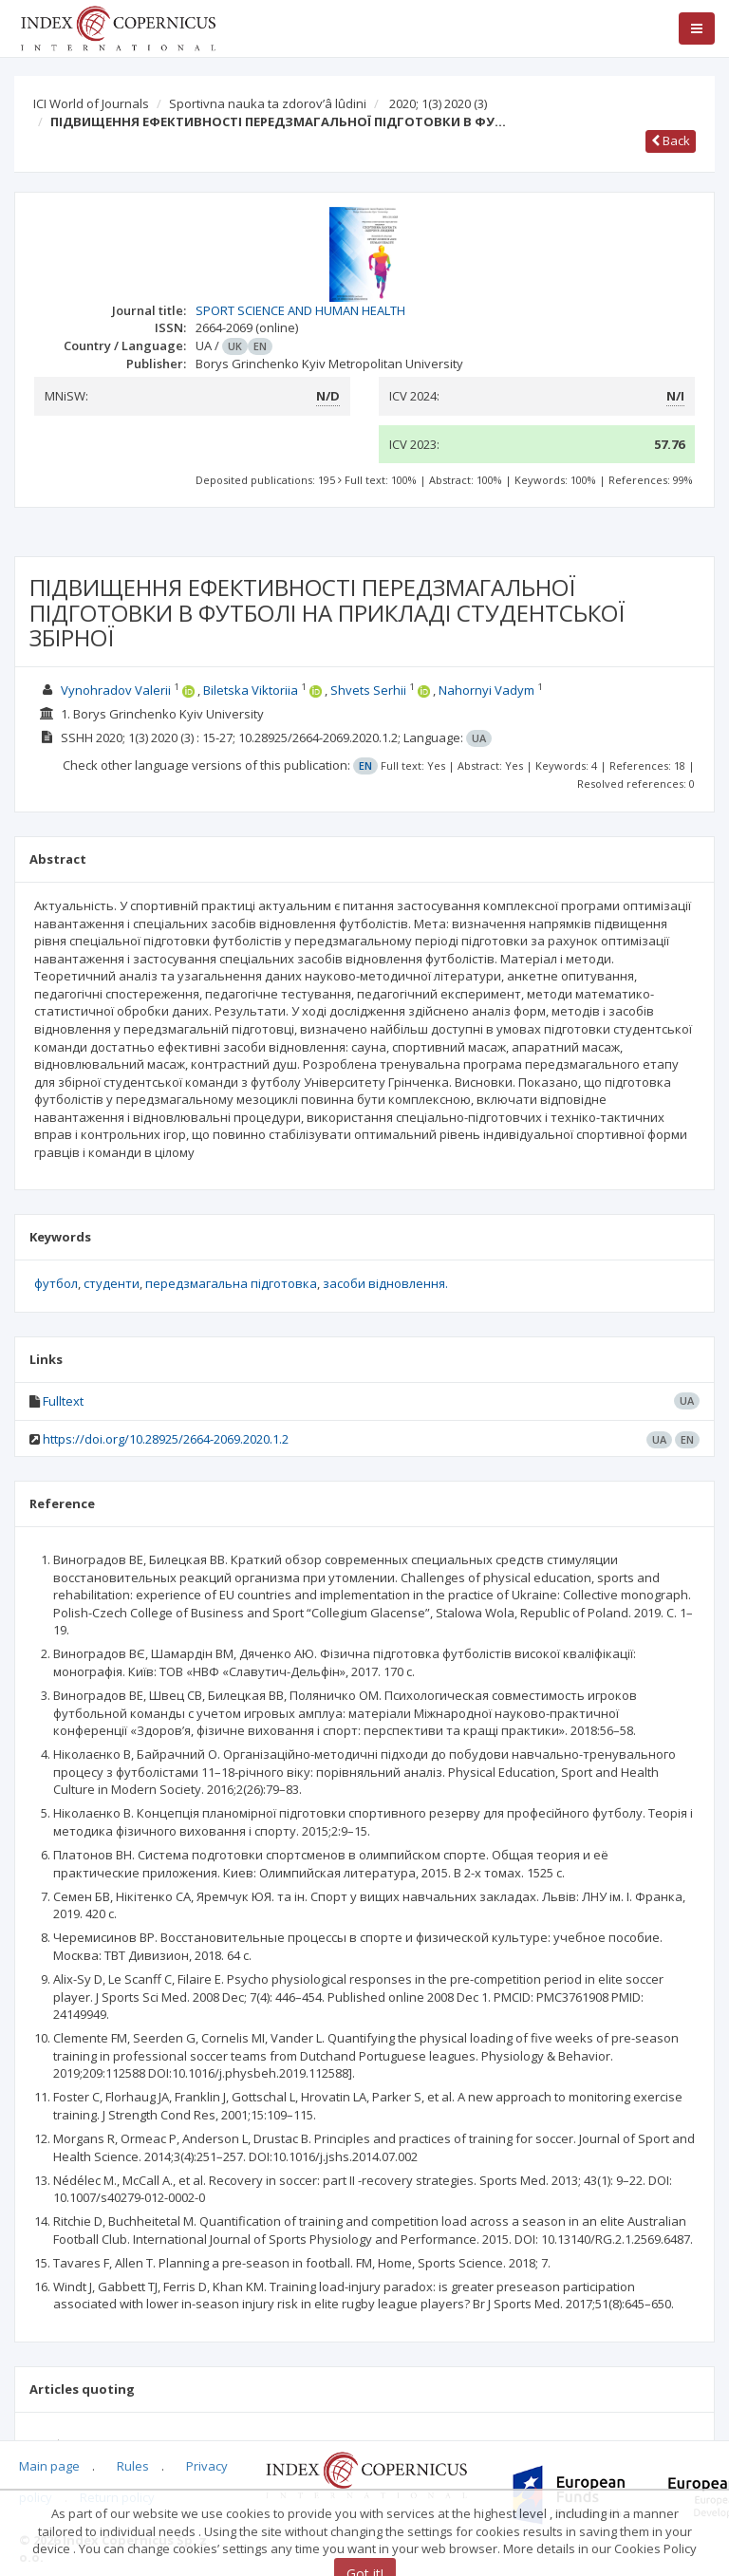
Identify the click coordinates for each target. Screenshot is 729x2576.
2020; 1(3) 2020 (438, 103)
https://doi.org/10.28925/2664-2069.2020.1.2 (166, 1438)
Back (670, 140)
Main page (49, 2465)
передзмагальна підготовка (231, 1283)
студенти (112, 1283)
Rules (133, 2465)
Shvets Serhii (368, 690)
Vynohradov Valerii (116, 690)
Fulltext (63, 1400)
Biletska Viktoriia (250, 690)
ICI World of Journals (91, 103)
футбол (56, 1283)
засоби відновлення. (385, 1283)
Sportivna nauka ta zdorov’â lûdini (267, 103)
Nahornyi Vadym (486, 690)
